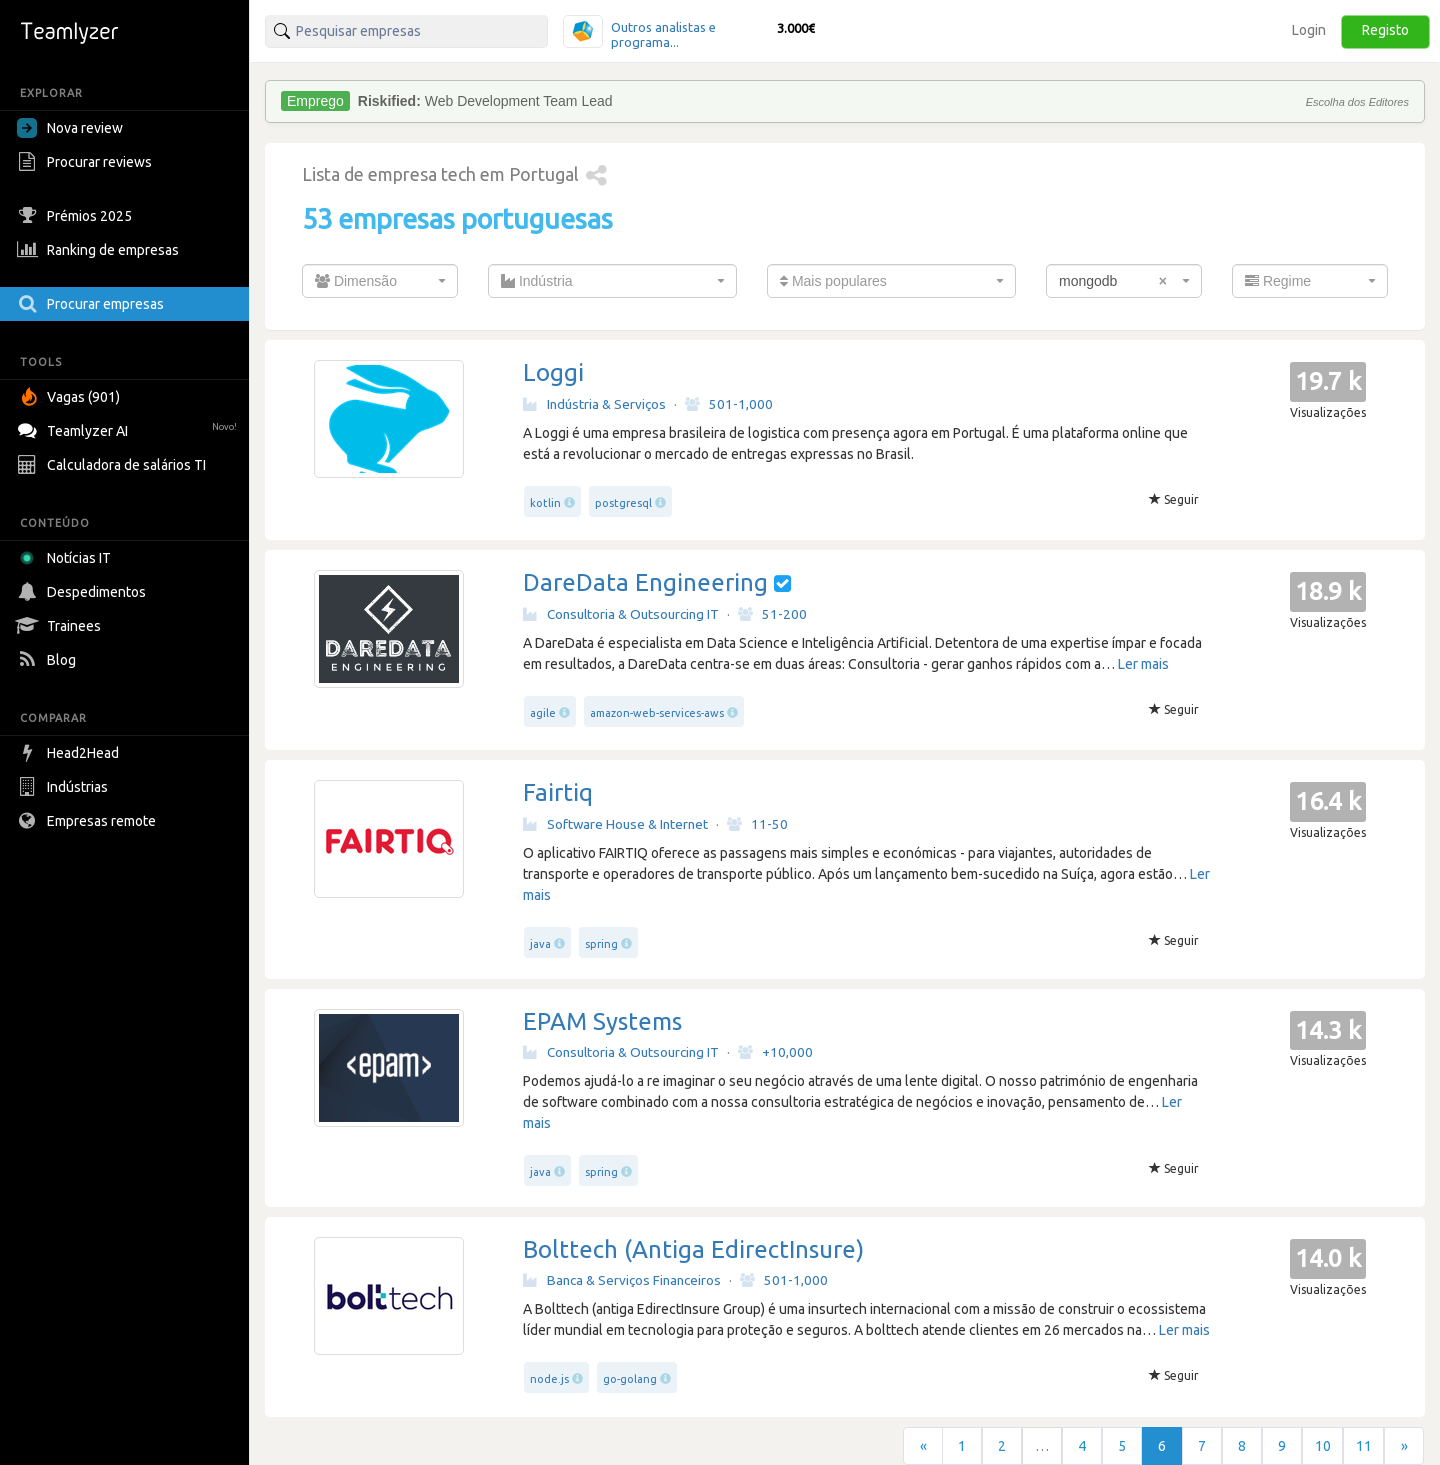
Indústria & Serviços (594, 404)
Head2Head (70, 753)
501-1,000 (729, 404)
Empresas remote (89, 821)
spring (601, 944)
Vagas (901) (71, 397)
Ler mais (1143, 664)
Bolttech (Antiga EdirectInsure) (693, 1249)
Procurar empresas (93, 304)
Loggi (553, 372)
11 (1364, 1446)
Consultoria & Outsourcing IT (621, 614)
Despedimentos (84, 592)
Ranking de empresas (100, 250)
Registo (1385, 30)
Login (1309, 30)
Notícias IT (67, 558)
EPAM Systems (602, 1021)
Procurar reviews (87, 162)
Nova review (70, 128)
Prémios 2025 (77, 216)
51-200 (772, 614)
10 (1323, 1446)
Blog (49, 660)
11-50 (757, 824)
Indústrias (65, 787)
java (540, 944)
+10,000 (775, 1052)
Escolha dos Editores (1357, 102)
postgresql (623, 503)
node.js (549, 1379)
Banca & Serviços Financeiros (622, 1280)
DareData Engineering (645, 582)
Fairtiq (558, 792)
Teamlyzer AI (129, 428)
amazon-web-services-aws (657, 713)
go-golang (630, 1379)
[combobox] (380, 281)
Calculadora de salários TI (114, 465)
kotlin (545, 503)
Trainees (61, 626)
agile (543, 713)
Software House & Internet (615, 824)
